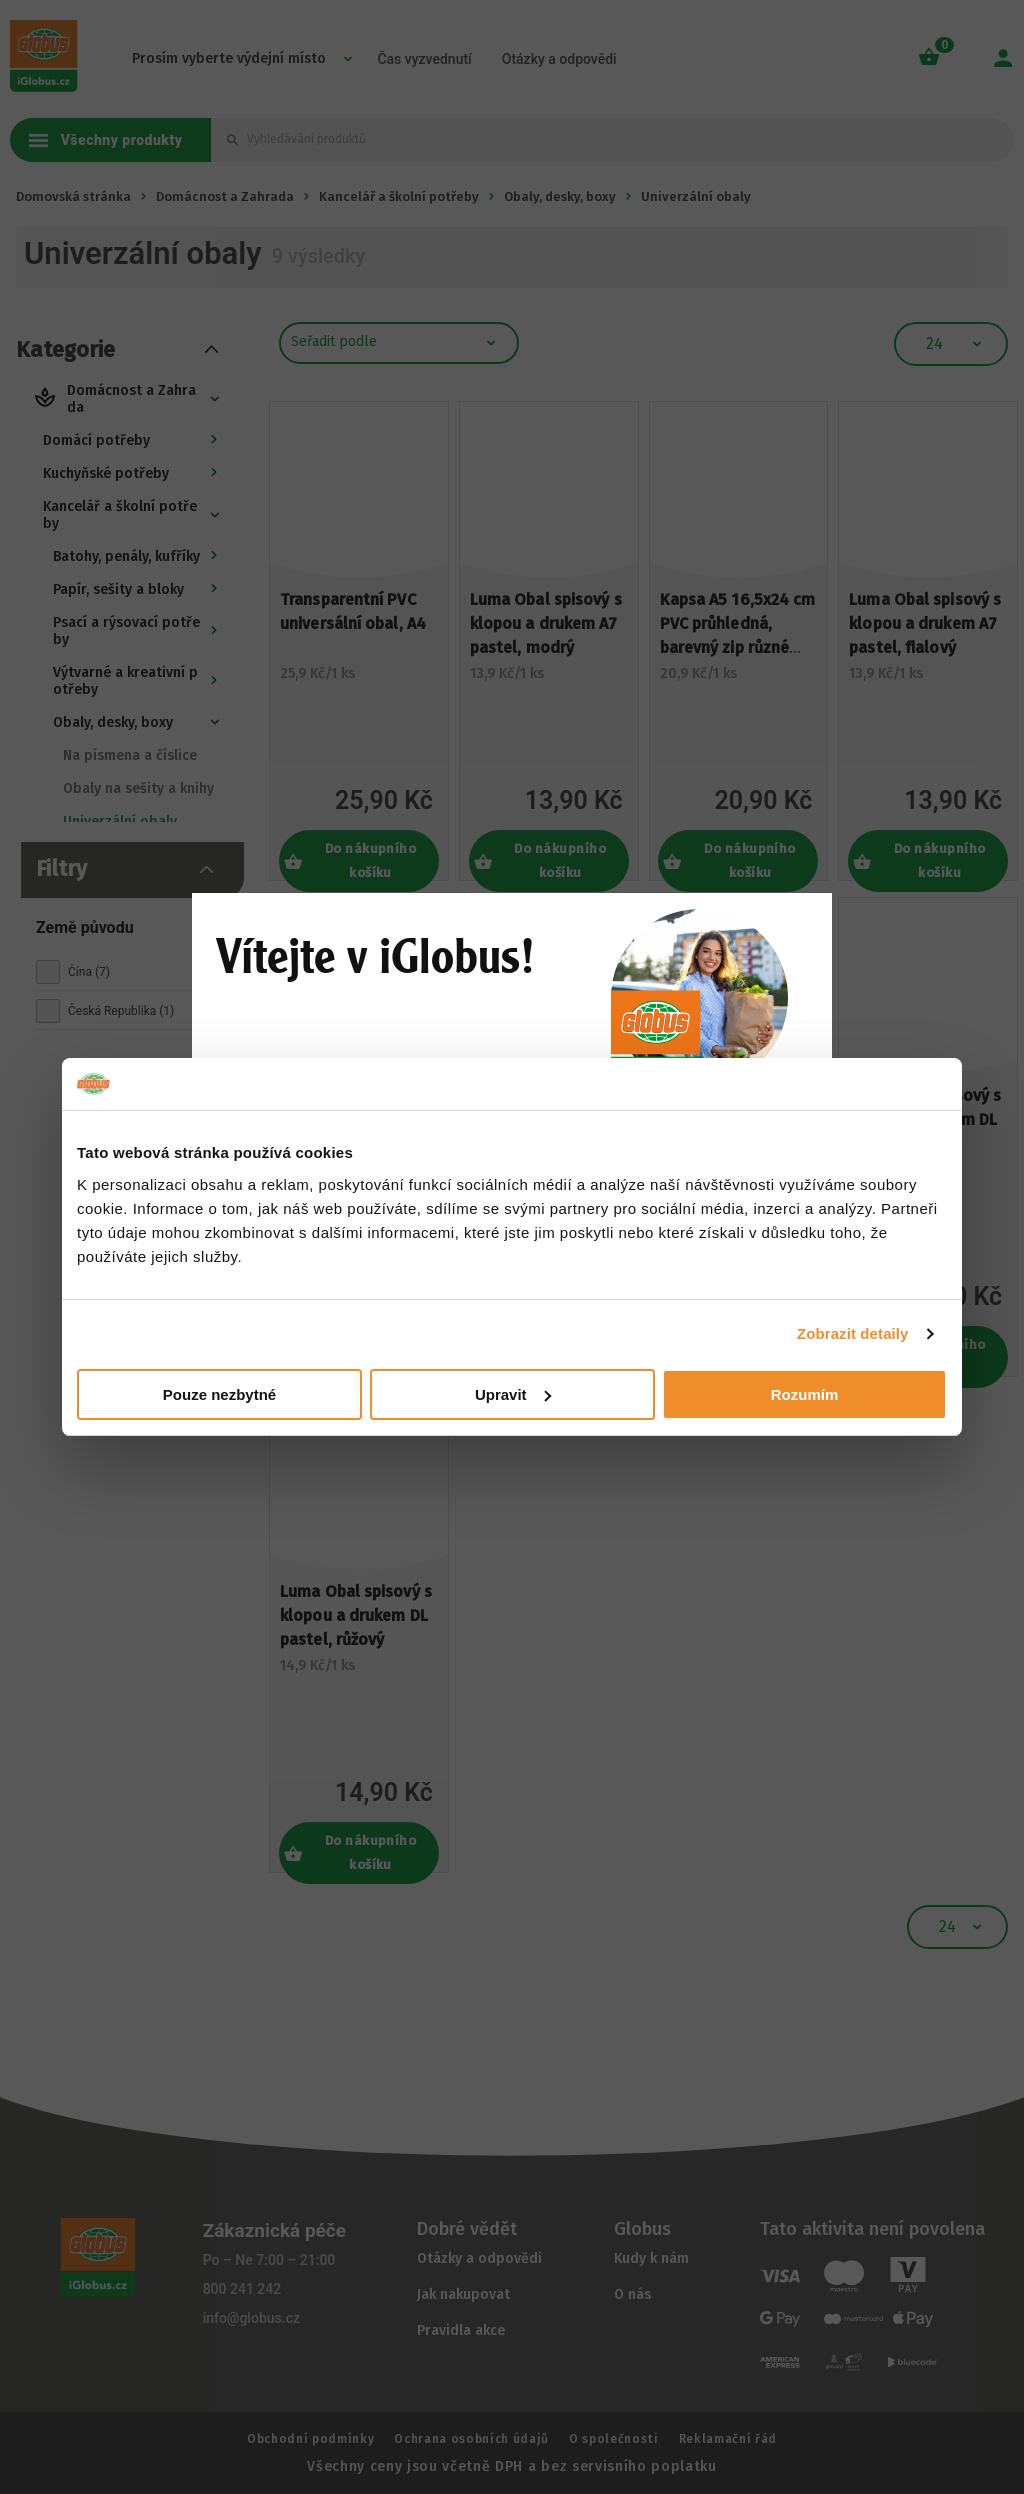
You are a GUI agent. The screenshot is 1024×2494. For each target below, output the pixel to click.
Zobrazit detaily (853, 1333)
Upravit (513, 1394)
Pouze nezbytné (219, 1394)
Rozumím (805, 1394)
